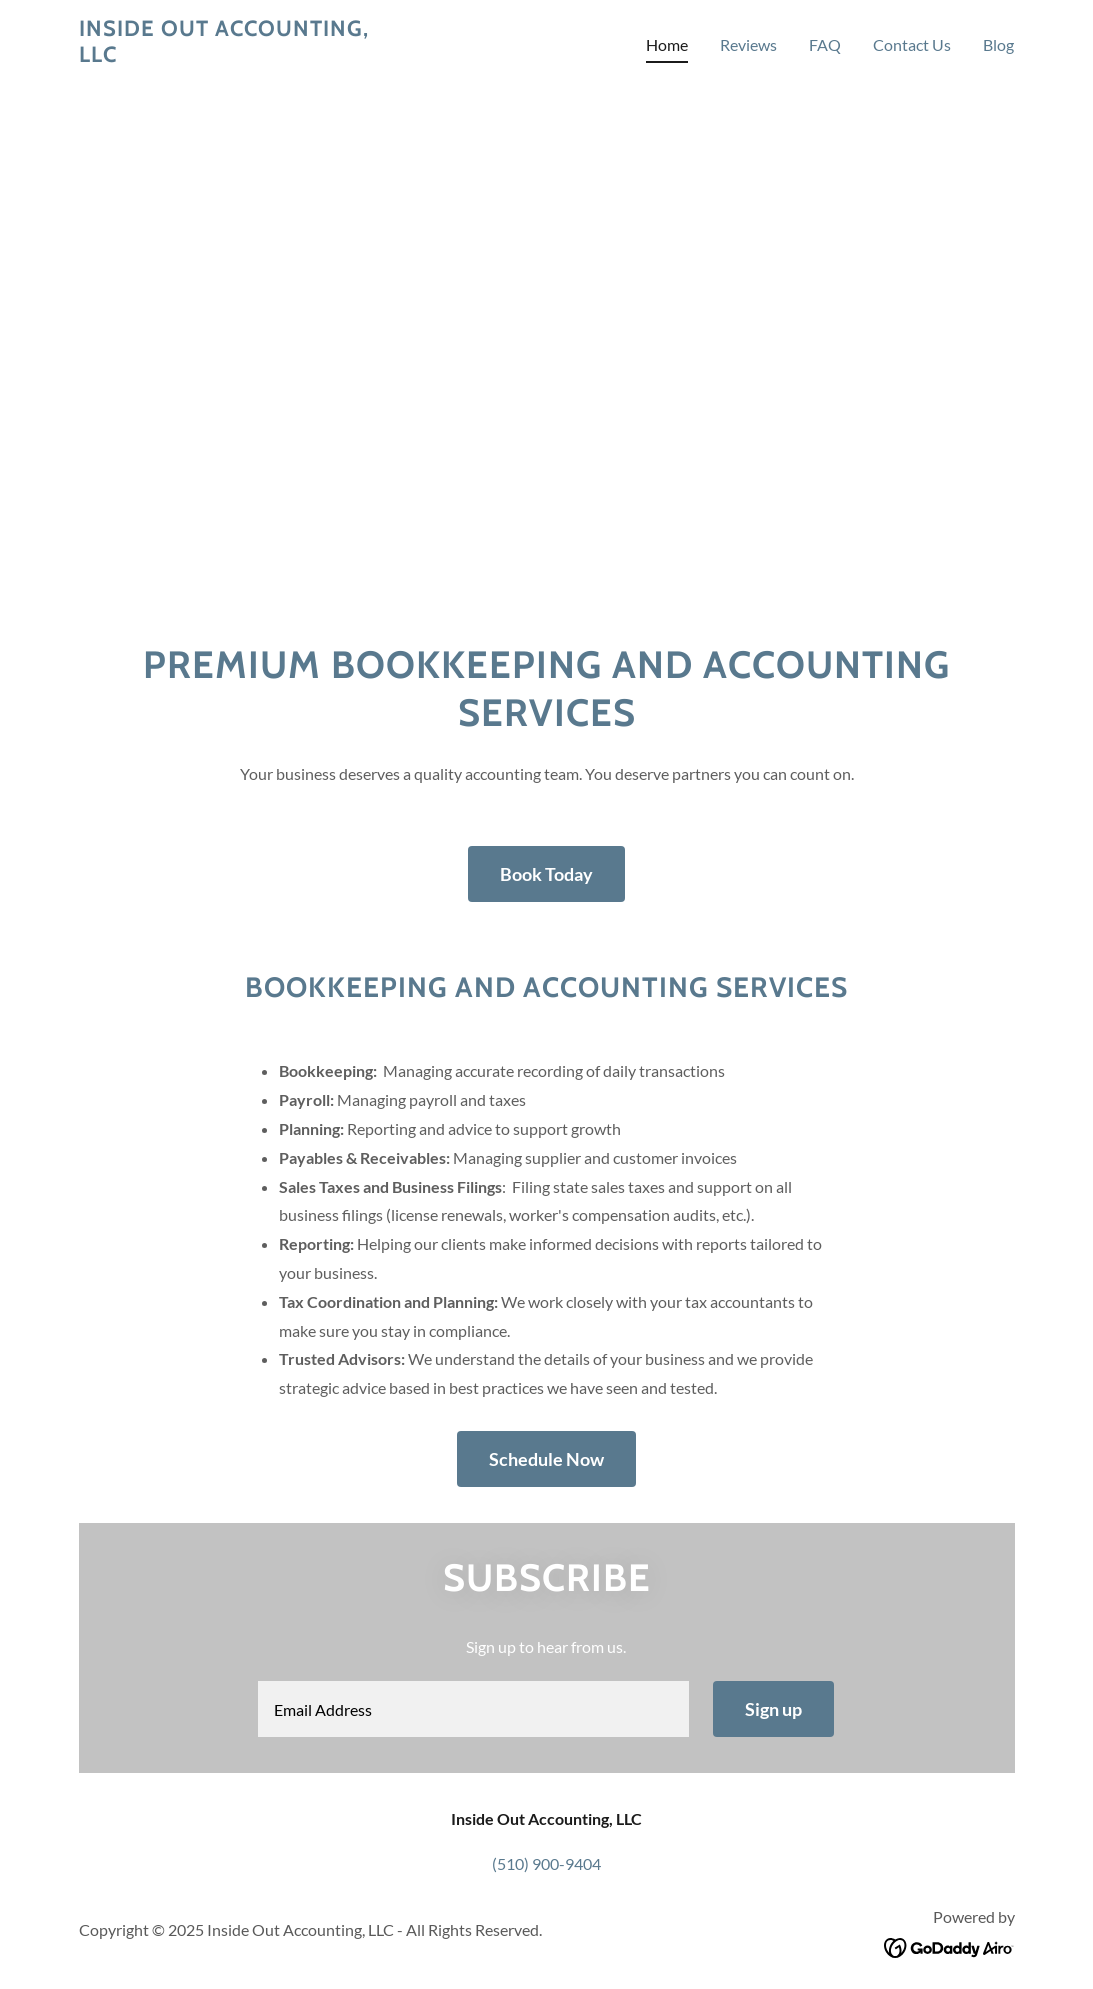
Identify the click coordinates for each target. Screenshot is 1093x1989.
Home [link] (667, 44)
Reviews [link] (748, 44)
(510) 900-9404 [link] (546, 1863)
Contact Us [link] (912, 44)
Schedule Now (546, 1459)
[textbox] (473, 1709)
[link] (243, 55)
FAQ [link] (825, 44)
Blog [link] (998, 44)
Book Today (546, 874)
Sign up (773, 1709)
